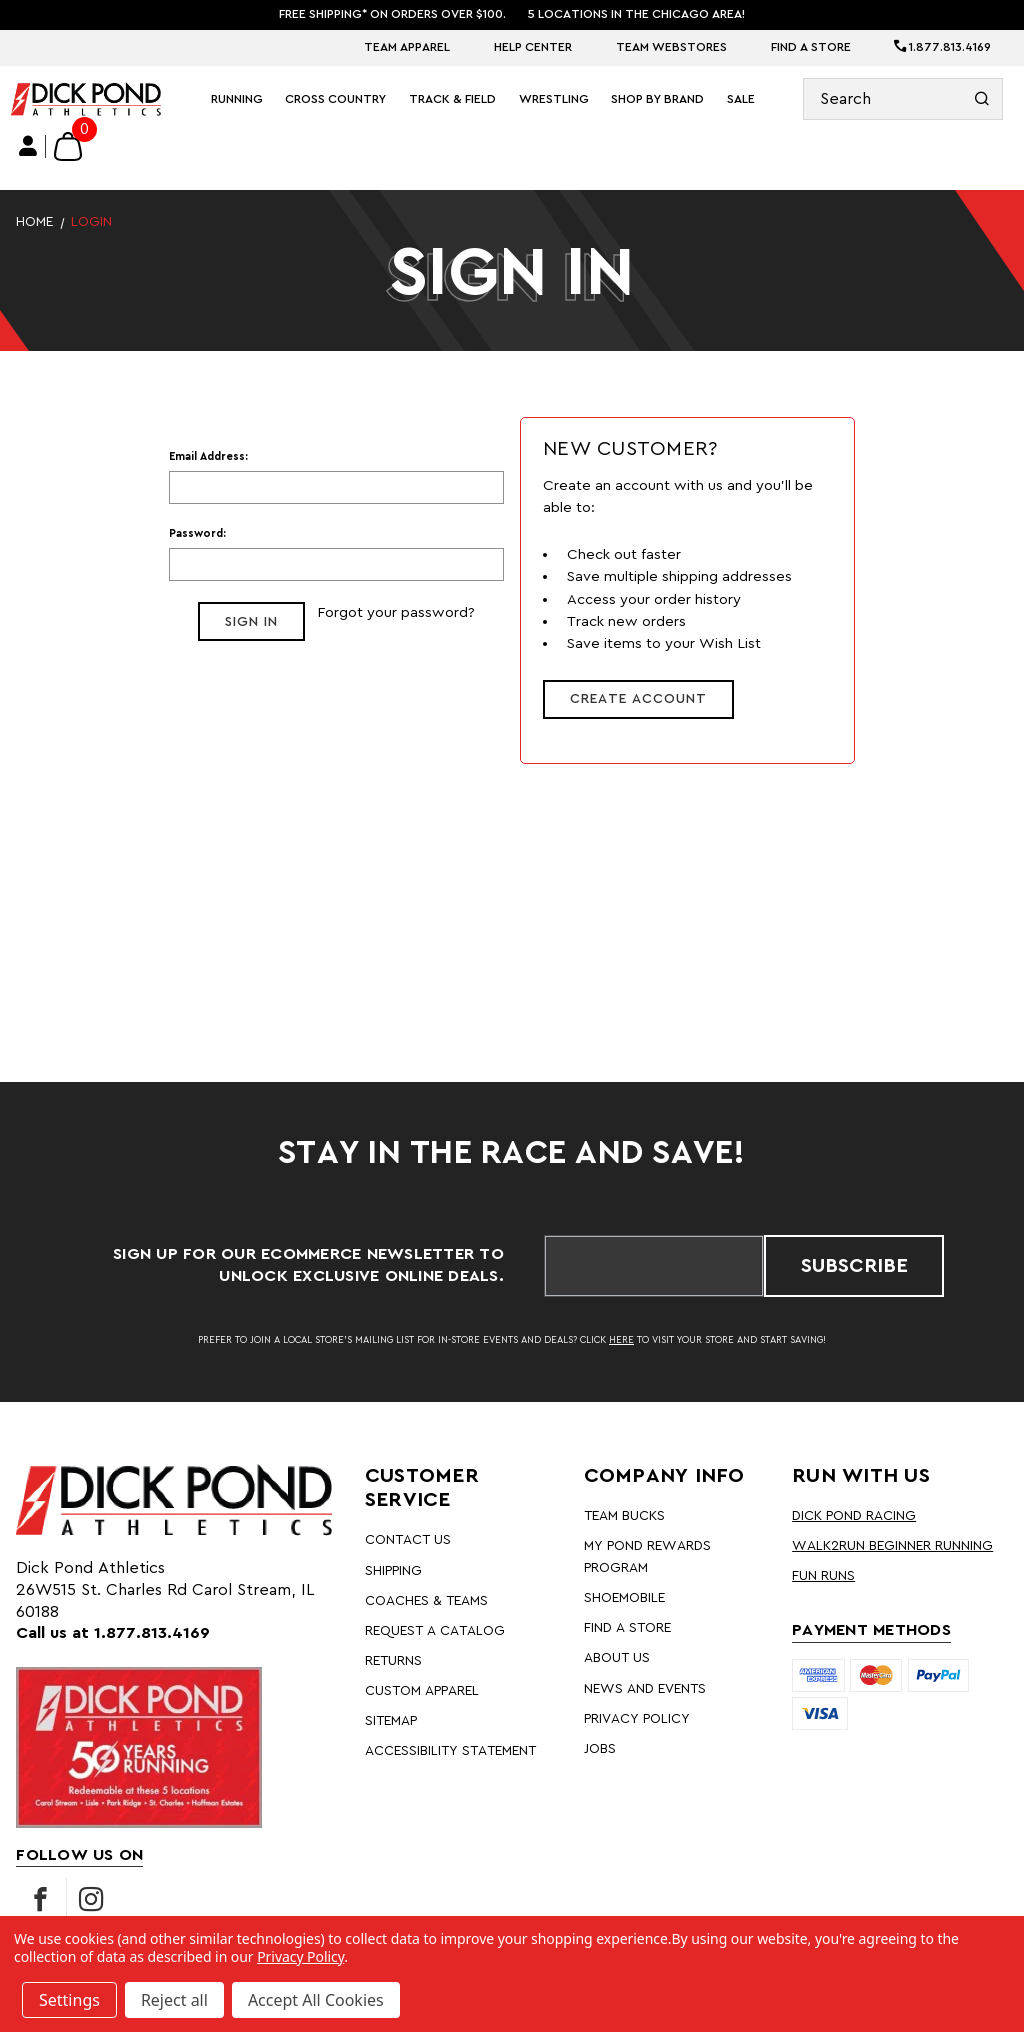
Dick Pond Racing (854, 1516)
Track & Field (452, 99)
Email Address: (208, 456)
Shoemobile (624, 1598)
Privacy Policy (637, 1719)
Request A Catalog (435, 1631)
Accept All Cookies (316, 2000)
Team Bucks (624, 1516)
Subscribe (854, 1266)
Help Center (533, 47)
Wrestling (554, 99)
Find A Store (811, 47)
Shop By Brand (657, 99)
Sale (741, 99)
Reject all (174, 2000)
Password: (197, 533)
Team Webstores (671, 47)
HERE (621, 1340)
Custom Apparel (422, 1691)
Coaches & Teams (426, 1601)
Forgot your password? (396, 612)
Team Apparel (407, 47)
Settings (69, 2000)
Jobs (600, 1749)
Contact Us (408, 1540)
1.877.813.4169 (942, 47)
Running (237, 99)
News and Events (645, 1689)
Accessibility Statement (450, 1751)
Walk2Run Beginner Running (892, 1546)
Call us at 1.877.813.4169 (113, 1633)
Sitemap (391, 1721)
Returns (393, 1661)
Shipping (393, 1571)
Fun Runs (823, 1576)
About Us (617, 1658)
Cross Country (335, 99)
